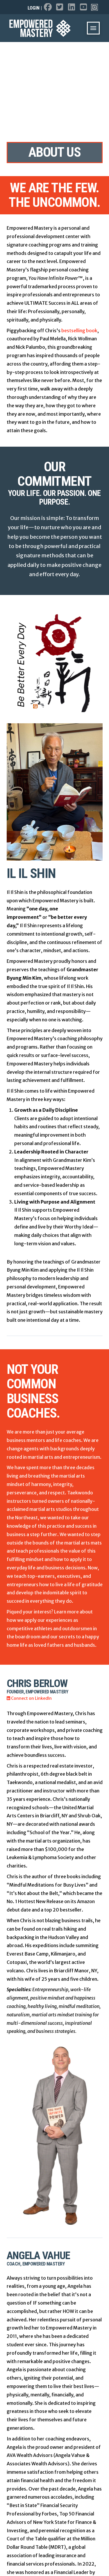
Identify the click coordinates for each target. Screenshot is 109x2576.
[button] (93, 28)
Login (34, 8)
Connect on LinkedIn (29, 1698)
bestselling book (79, 330)
